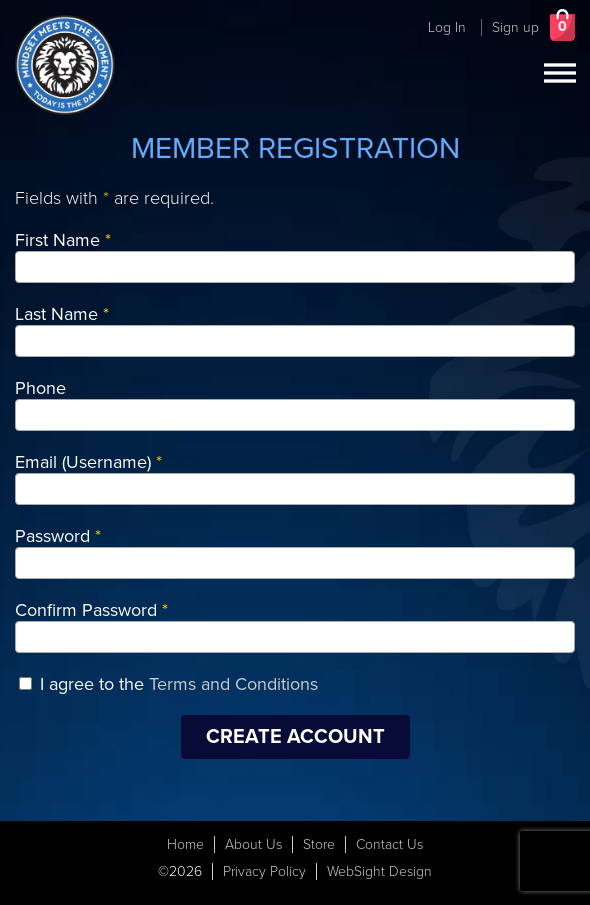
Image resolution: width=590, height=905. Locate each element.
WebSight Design (379, 871)
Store (319, 844)
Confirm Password (91, 610)
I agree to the (179, 684)
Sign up (515, 27)
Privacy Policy (264, 871)
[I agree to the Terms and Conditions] (25, 683)
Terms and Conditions (233, 684)
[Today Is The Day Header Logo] (65, 65)
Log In (447, 27)
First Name (63, 240)
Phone (40, 388)
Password (58, 536)
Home (185, 844)
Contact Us (389, 844)
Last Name (62, 314)
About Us (253, 844)
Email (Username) (88, 462)
